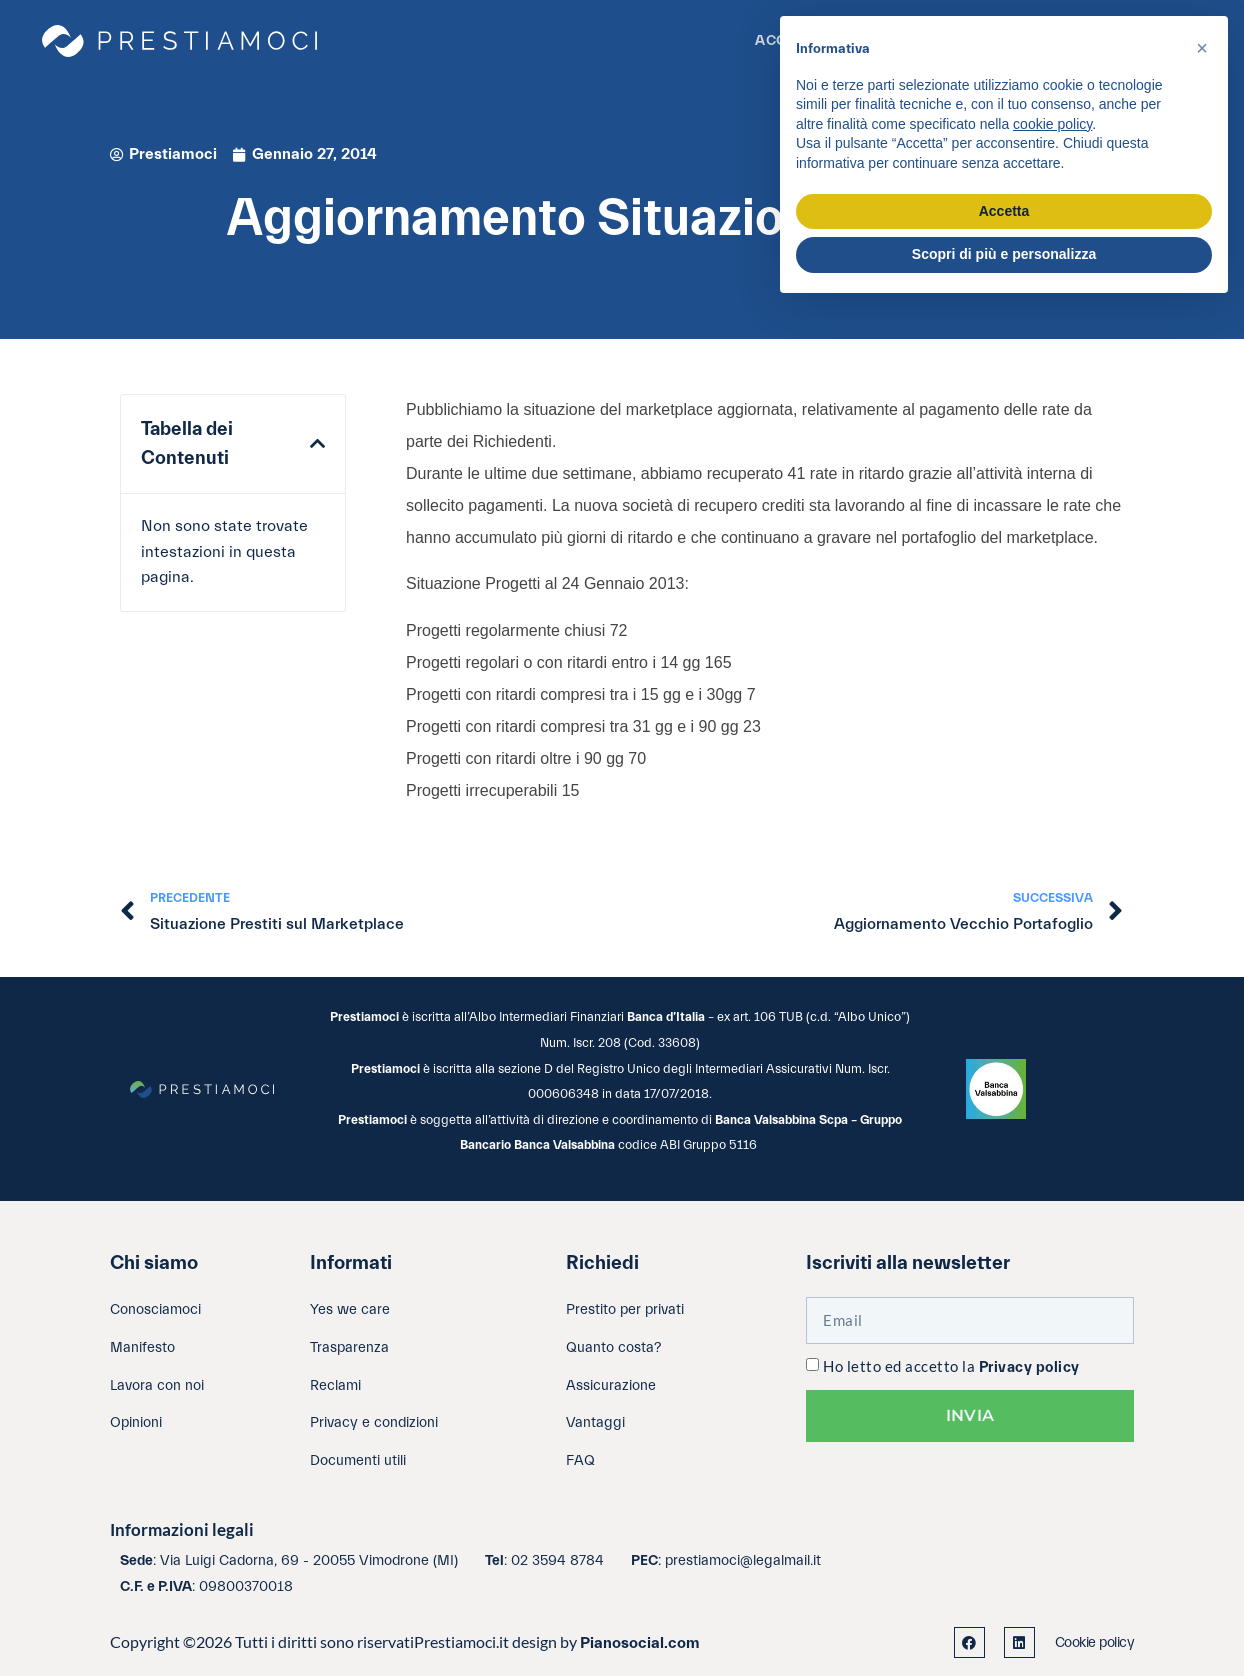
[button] (317, 444)
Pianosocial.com (640, 1643)
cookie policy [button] (1052, 124)
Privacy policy (1029, 1367)
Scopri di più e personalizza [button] (1004, 254)
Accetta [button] (1004, 211)
